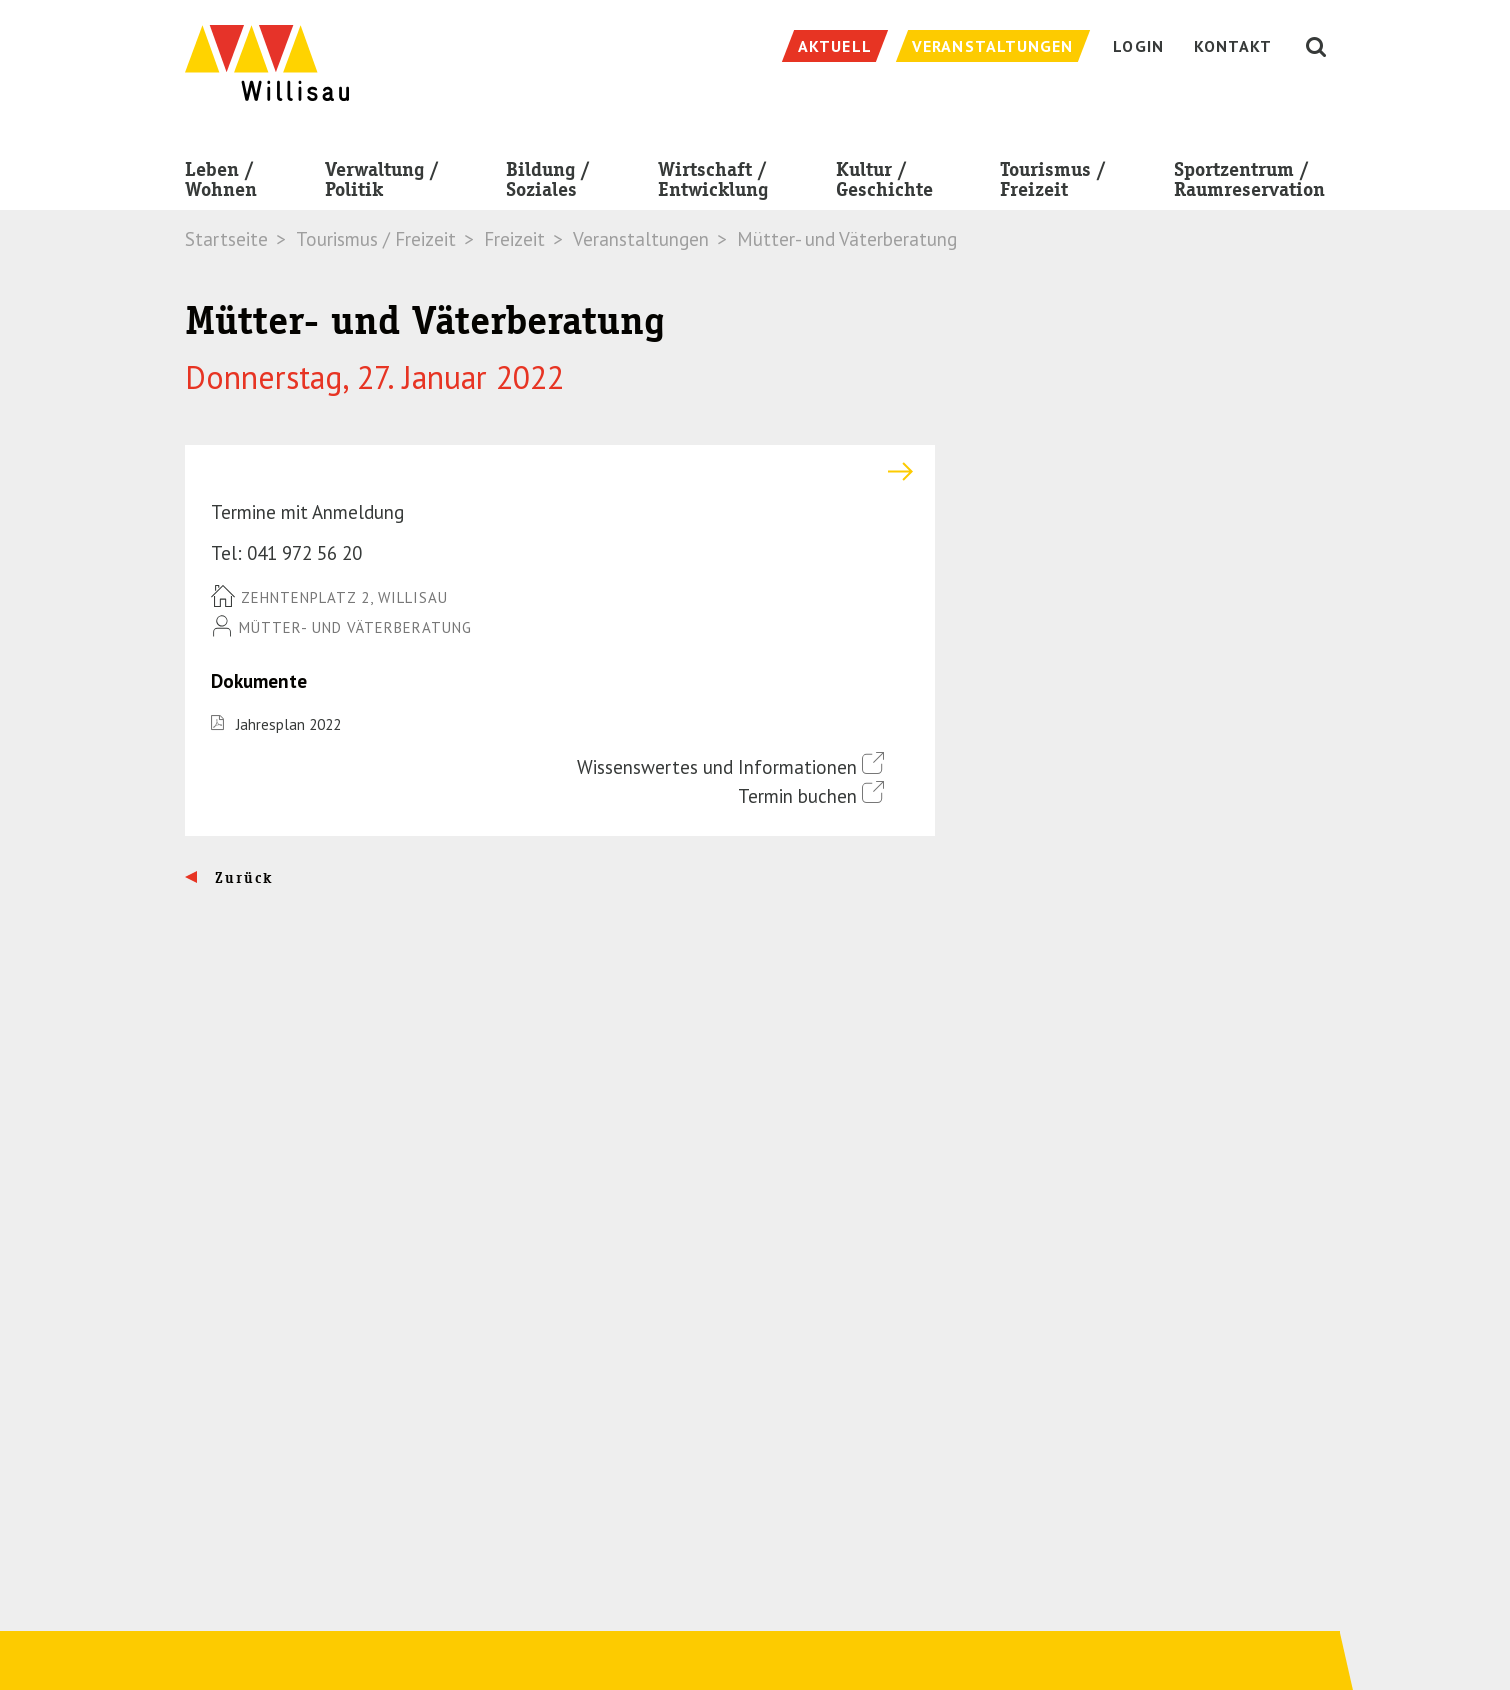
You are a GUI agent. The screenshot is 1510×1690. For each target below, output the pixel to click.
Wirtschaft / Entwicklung (713, 183)
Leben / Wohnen (221, 183)
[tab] (560, 471)
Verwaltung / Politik (382, 183)
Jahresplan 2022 (288, 724)
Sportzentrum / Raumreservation (1249, 183)
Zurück (241, 878)
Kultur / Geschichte (884, 183)
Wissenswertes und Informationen (730, 765)
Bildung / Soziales (548, 183)
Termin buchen (811, 794)
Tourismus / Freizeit (1053, 183)
